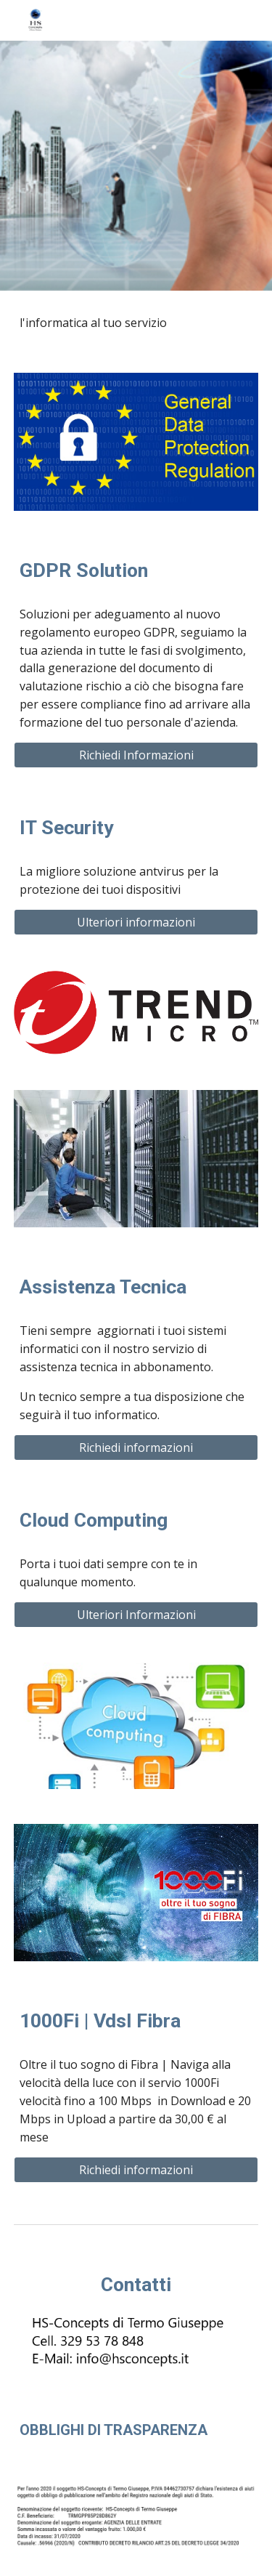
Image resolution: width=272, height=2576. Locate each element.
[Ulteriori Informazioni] (136, 1614)
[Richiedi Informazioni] (136, 755)
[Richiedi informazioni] (136, 1447)
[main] (136, 323)
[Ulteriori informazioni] (136, 922)
